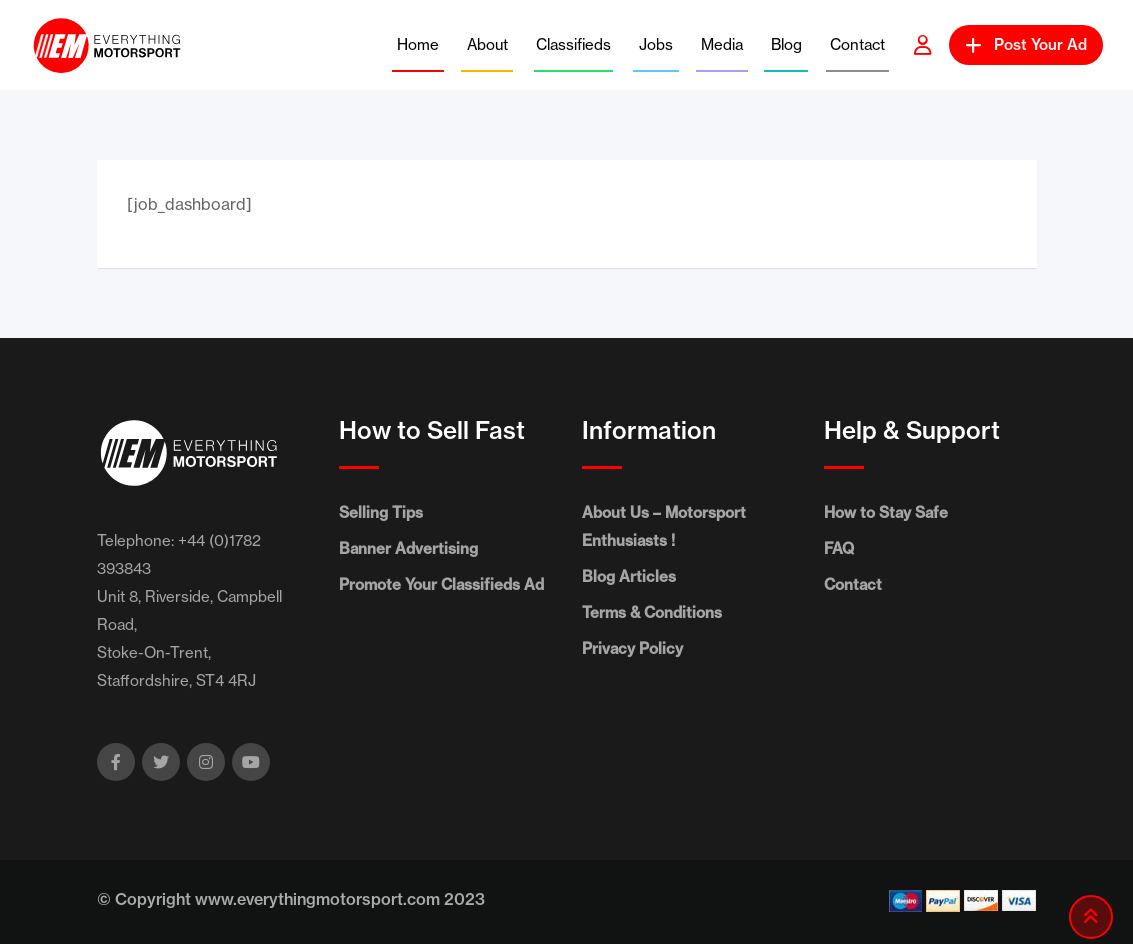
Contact (857, 44)
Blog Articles (629, 576)
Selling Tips (381, 512)
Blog (786, 44)
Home (418, 44)
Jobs (656, 44)
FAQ (839, 548)
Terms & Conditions (652, 612)
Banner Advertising (408, 548)
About (487, 44)
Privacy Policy (632, 648)
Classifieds (573, 44)
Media (722, 44)
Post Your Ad (1026, 44)
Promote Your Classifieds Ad (441, 584)
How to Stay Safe (886, 512)
